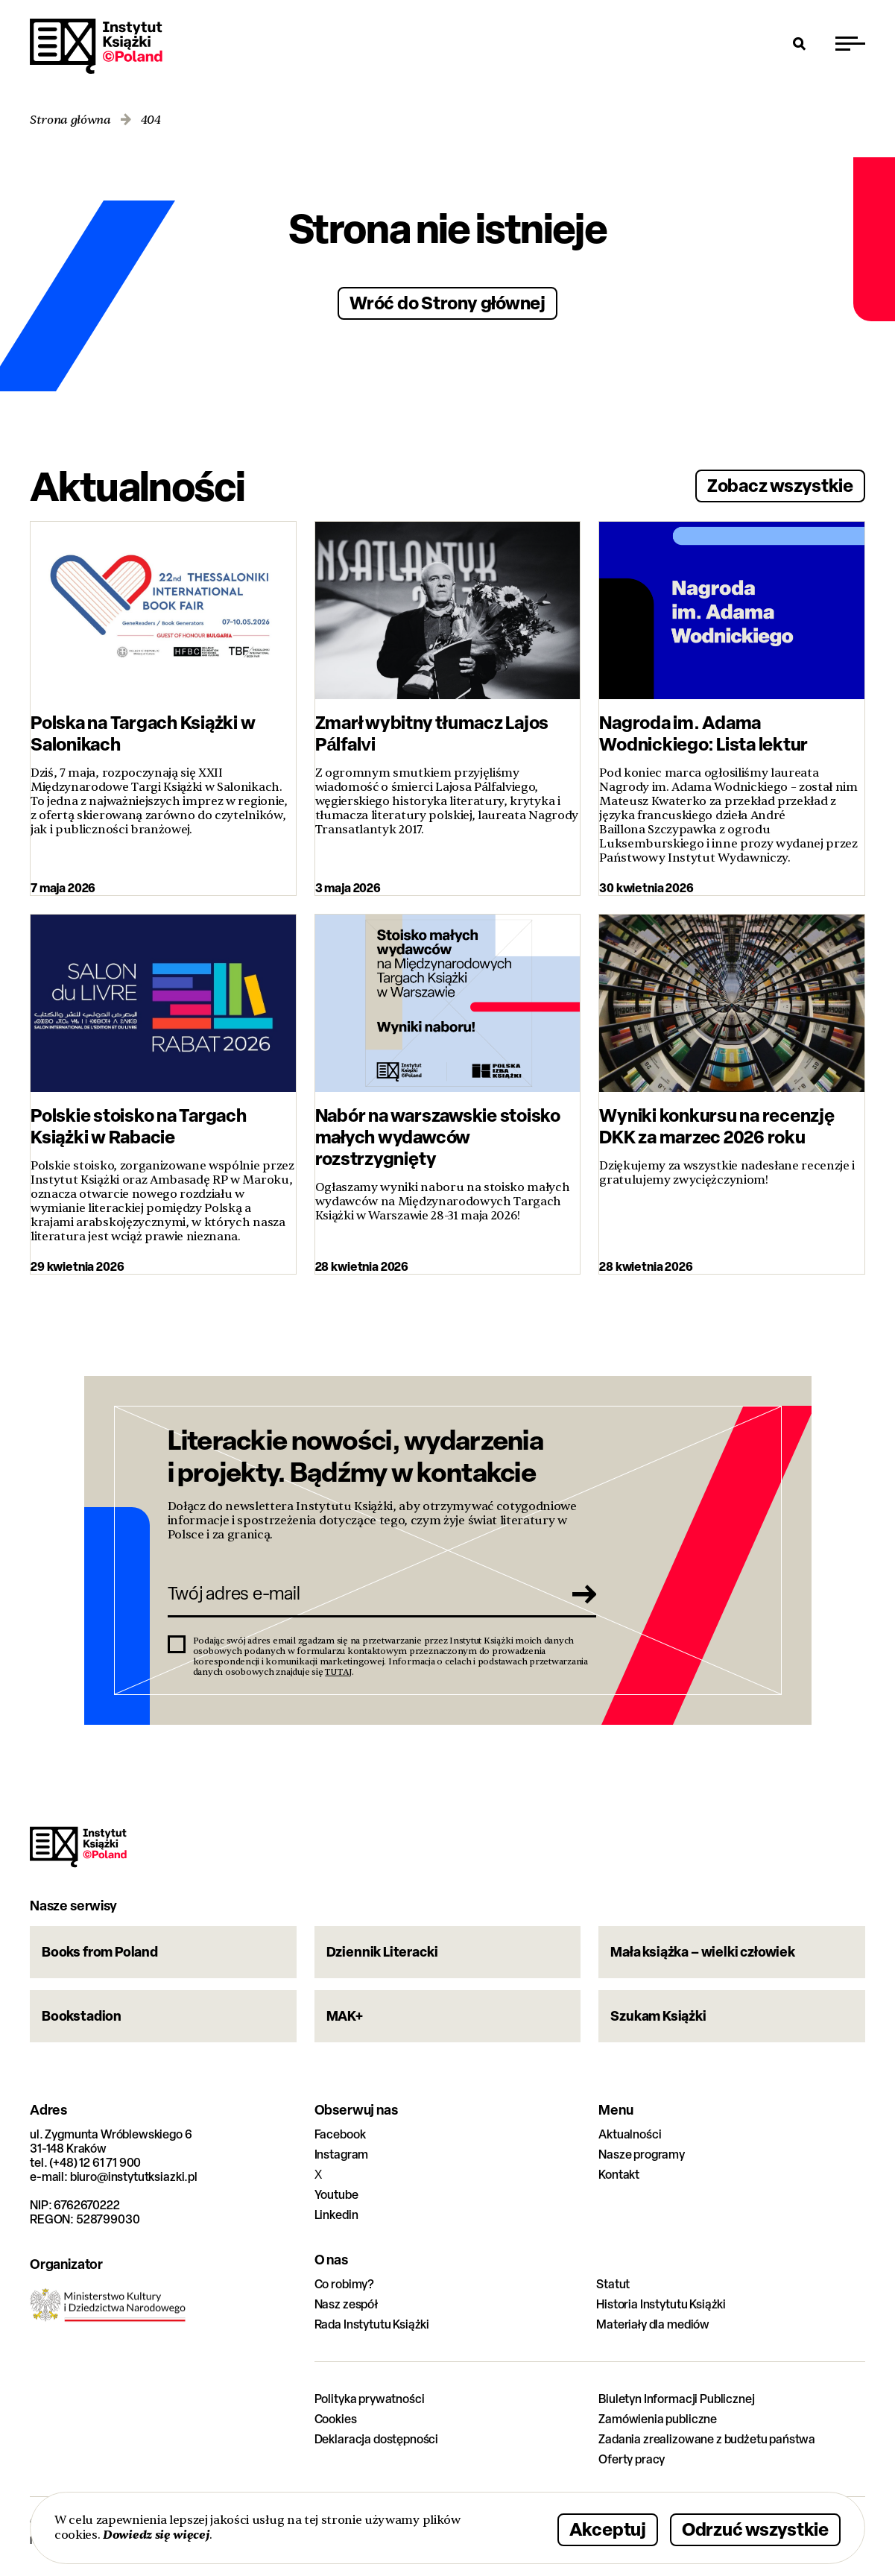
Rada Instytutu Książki (371, 2324)
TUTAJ (338, 1672)
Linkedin (336, 2215)
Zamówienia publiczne (657, 2419)
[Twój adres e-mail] (361, 1593)
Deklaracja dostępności (376, 2439)
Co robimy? (344, 2284)
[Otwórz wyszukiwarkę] (799, 43)
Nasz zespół (346, 2304)
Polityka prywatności (369, 2399)
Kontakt (618, 2175)
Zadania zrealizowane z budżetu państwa (706, 2439)
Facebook (340, 2134)
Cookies (335, 2419)
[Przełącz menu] (850, 43)
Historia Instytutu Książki (661, 2304)
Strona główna (70, 120)
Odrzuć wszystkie (755, 2528)
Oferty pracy (631, 2459)
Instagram (341, 2154)
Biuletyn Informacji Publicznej (676, 2399)
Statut (613, 2284)
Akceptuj (607, 2528)
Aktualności (629, 2134)
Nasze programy (641, 2154)
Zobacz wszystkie (780, 485)
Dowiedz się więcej (156, 2534)
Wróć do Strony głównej (447, 302)
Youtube (336, 2195)
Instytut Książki (96, 46)
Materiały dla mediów (652, 2324)
